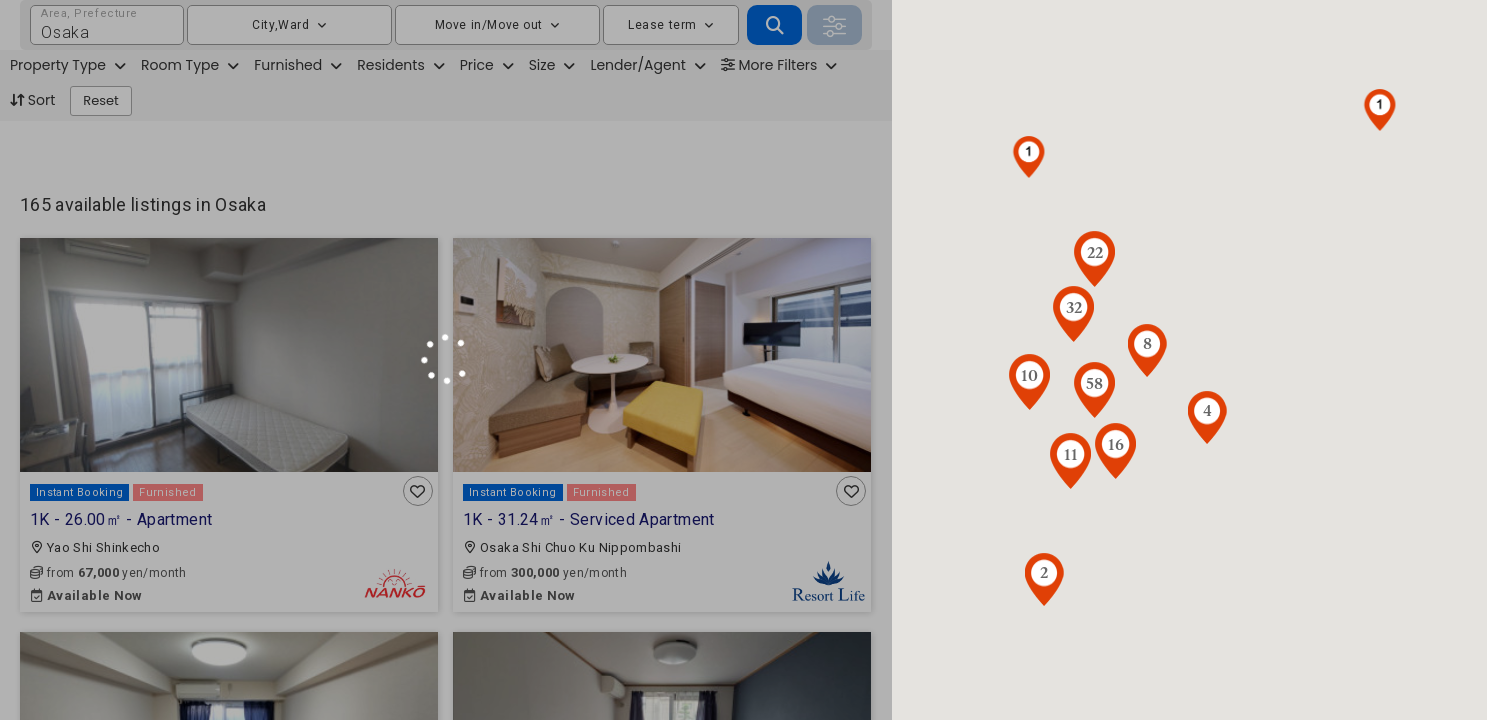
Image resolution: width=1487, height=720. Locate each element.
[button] (1029, 157)
